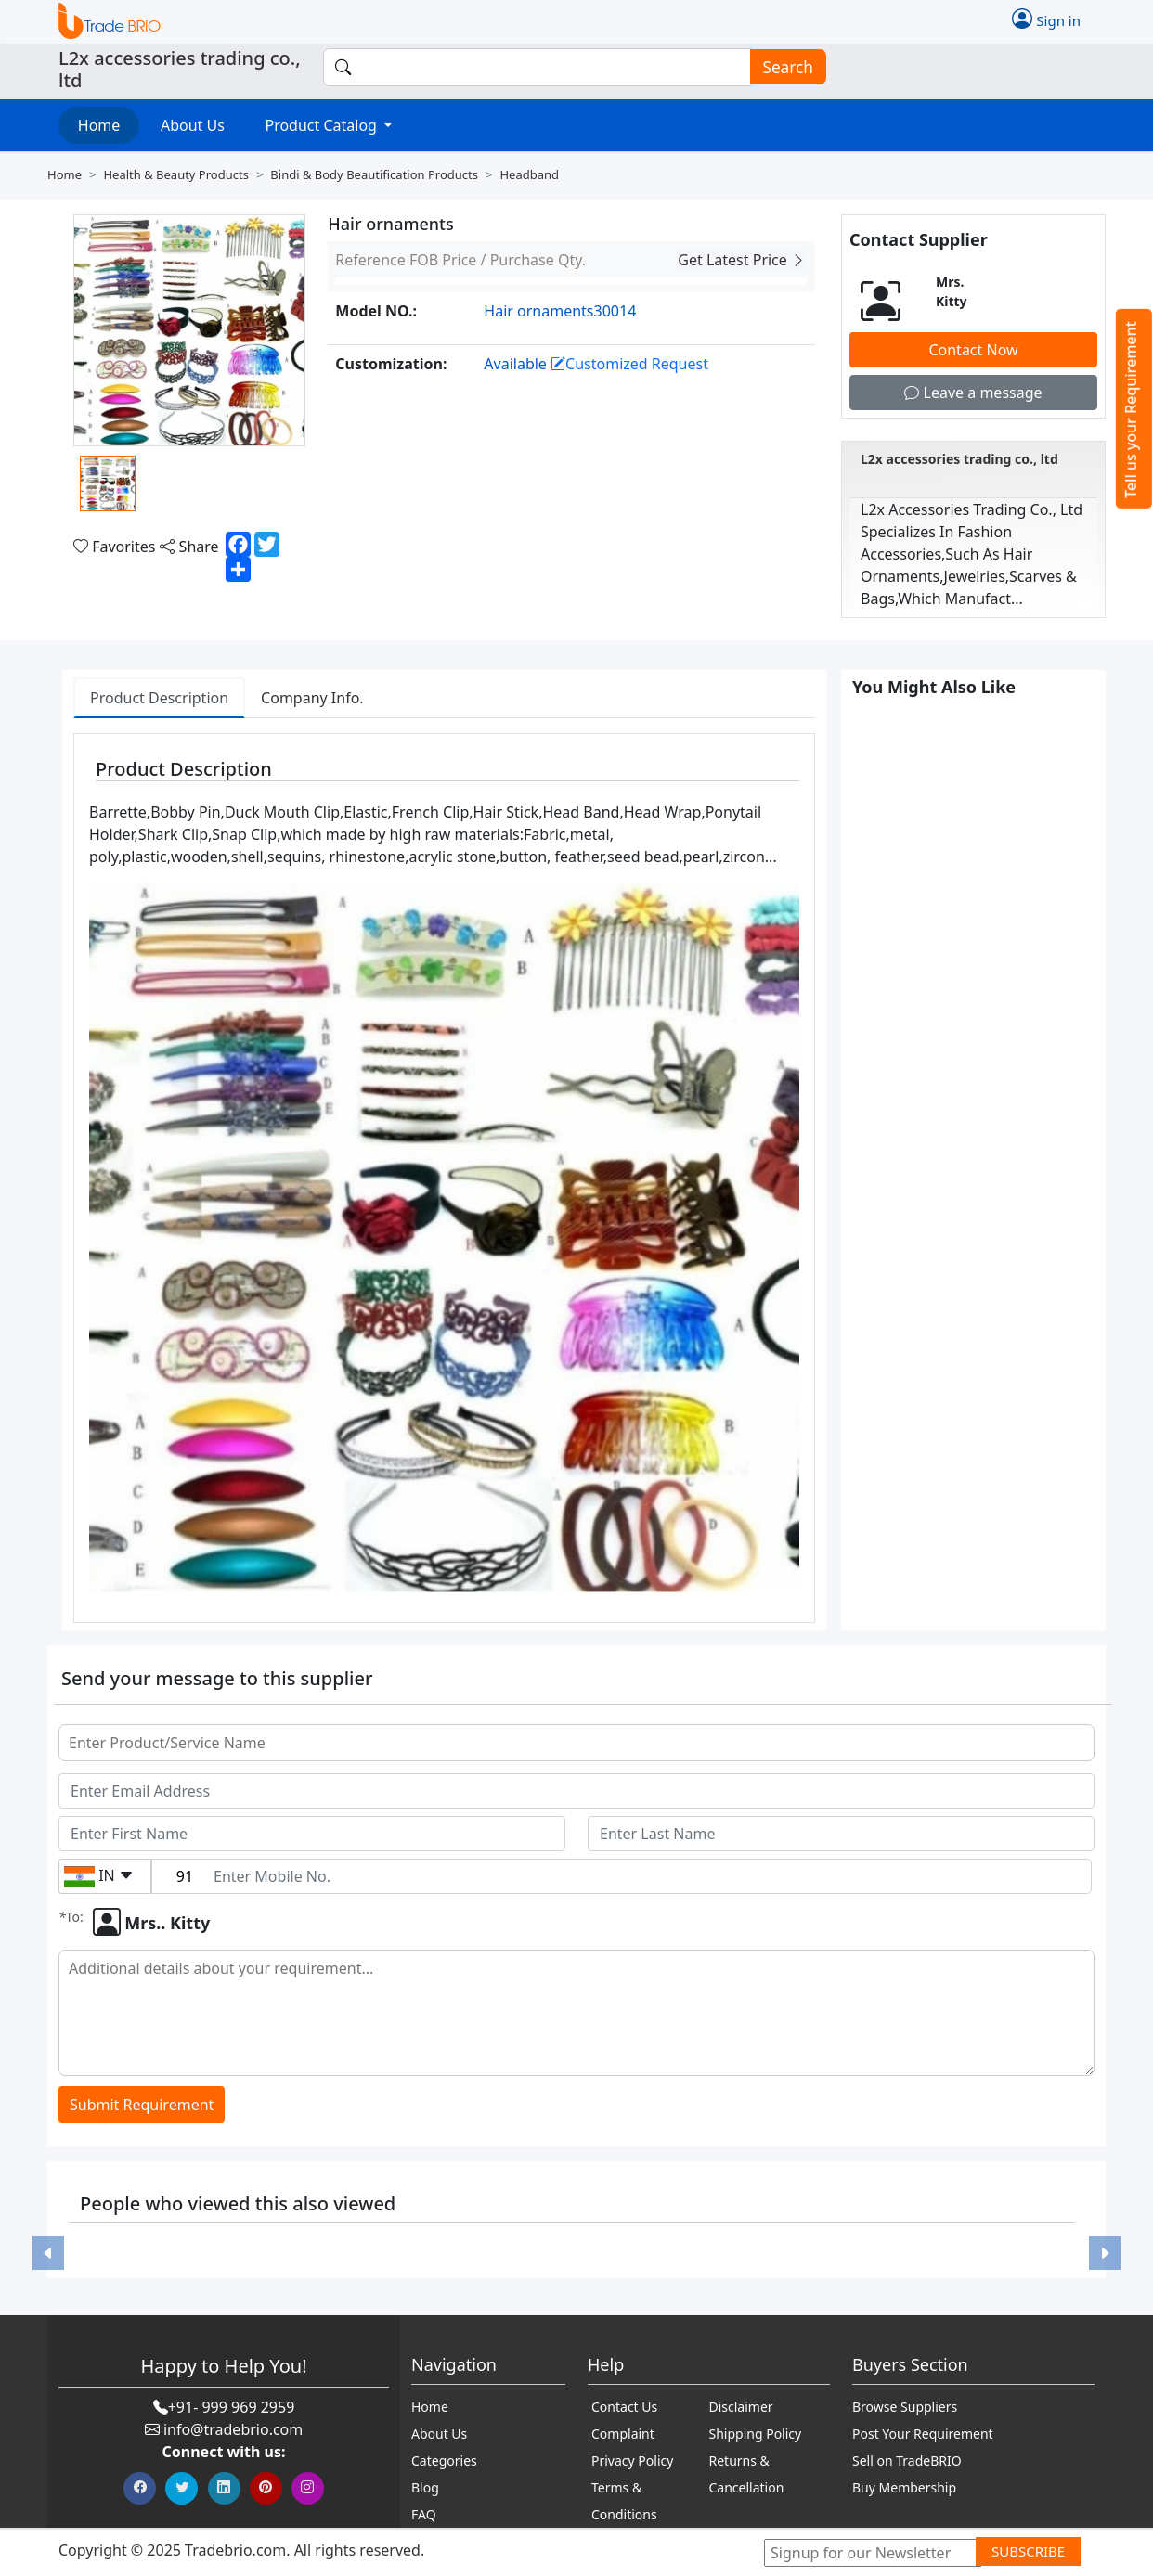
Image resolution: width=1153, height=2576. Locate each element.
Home (99, 125)
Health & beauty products (175, 174)
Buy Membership (904, 2487)
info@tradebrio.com (233, 2429)
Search (782, 67)
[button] (48, 2253)
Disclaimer (741, 2406)
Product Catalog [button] (323, 125)
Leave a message (973, 392)
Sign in (1046, 18)
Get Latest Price (742, 260)
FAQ (423, 2514)
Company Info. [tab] (312, 698)
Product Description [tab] (159, 698)
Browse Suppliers (904, 2406)
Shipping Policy (755, 2433)
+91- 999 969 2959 (231, 2407)
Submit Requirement (142, 2104)
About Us (193, 125)
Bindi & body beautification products (374, 174)
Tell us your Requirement (1131, 409)
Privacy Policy (632, 2460)
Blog (425, 2487)
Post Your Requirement (922, 2433)
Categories (444, 2460)
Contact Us (624, 2406)
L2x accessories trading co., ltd (959, 459)
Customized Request (629, 364)
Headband (529, 174)
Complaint (622, 2433)
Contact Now (972, 350)
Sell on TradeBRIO (907, 2460)
